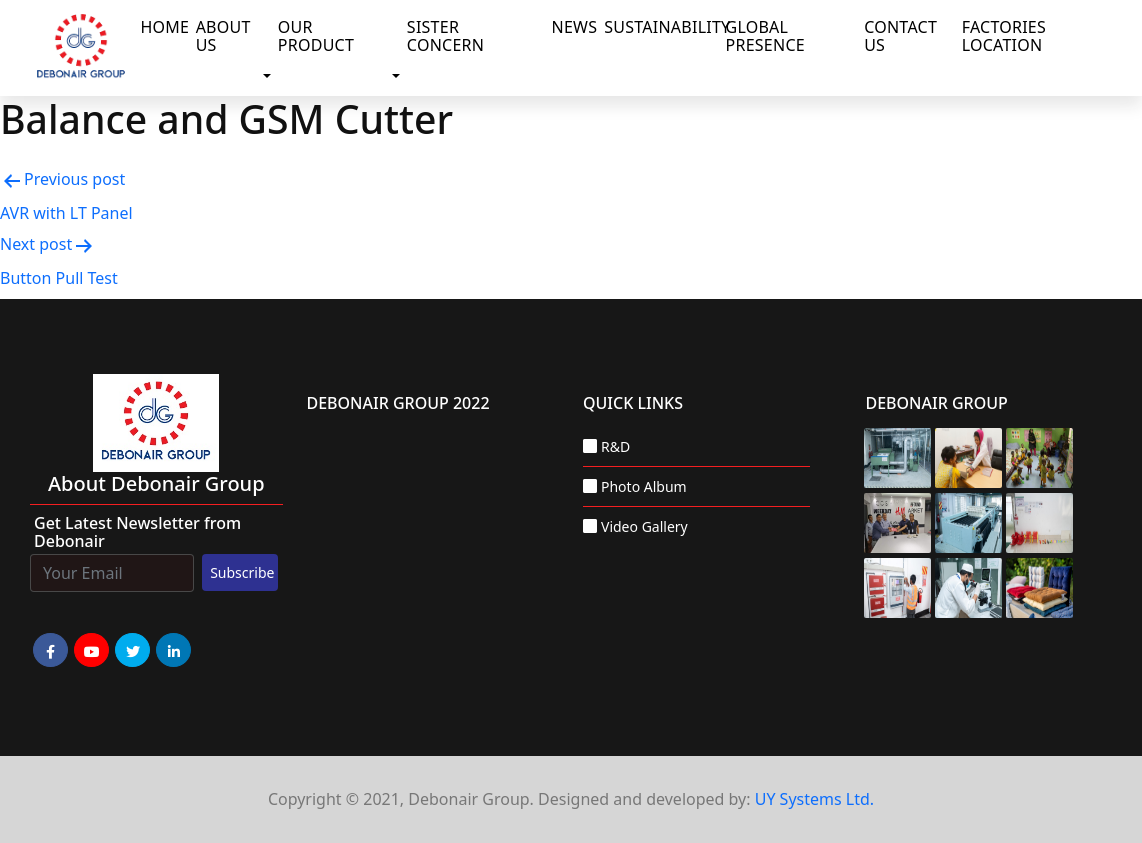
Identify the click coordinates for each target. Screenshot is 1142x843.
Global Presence (765, 36)
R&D (615, 446)
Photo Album (644, 486)
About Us (223, 36)
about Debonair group (156, 483)
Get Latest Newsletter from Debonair (137, 532)
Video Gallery (644, 526)
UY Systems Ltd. (814, 799)
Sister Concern (445, 36)
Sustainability (660, 27)
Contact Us (900, 36)
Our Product (316, 36)
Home (163, 27)
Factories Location (1004, 36)
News (574, 27)
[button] (271, 77)
